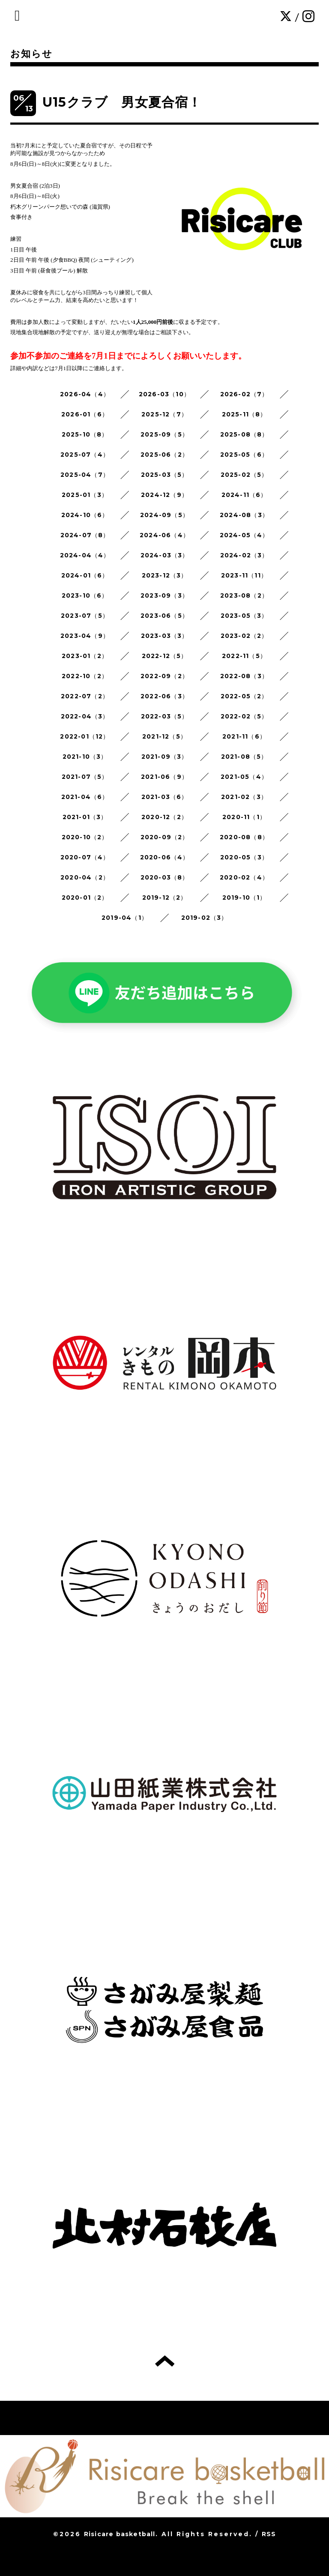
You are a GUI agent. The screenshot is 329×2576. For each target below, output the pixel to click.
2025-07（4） (84, 454)
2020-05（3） (244, 857)
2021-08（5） (244, 756)
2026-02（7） (244, 394)
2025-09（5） (164, 434)
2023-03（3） (164, 636)
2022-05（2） (244, 696)
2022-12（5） (165, 656)
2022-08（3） (244, 676)
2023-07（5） (85, 615)
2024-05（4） (244, 535)
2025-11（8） (244, 414)
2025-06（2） (164, 454)
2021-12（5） (164, 736)
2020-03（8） (165, 877)
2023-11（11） (244, 575)
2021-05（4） (244, 777)
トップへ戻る (164, 2361)
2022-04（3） (85, 716)
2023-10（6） (85, 595)
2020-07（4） (85, 857)
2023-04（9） (84, 636)
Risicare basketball (120, 2534)
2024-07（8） (85, 535)
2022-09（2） (164, 676)
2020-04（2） (84, 877)
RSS (269, 2534)
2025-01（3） (85, 495)
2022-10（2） (85, 676)
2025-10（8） (85, 434)
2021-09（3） (164, 756)
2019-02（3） (204, 917)
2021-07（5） (85, 777)
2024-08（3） (244, 515)
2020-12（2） (164, 817)
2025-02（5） (244, 475)
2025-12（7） (164, 414)
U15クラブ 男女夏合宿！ (122, 102)
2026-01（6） (84, 414)
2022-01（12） (84, 736)
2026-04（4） (85, 394)
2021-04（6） (85, 797)
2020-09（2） (165, 837)
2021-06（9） (164, 777)
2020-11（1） (244, 817)
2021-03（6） (164, 797)
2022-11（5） (244, 656)
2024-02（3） (244, 555)
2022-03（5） (164, 716)
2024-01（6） (85, 575)
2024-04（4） (85, 555)
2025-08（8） (244, 434)
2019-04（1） (125, 917)
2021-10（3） (85, 756)
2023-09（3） (164, 595)
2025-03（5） (164, 475)
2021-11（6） (244, 736)
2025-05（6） (244, 454)
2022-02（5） (244, 716)
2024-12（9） (164, 495)
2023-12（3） (165, 575)
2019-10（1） (244, 897)
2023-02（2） (244, 636)
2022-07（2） (85, 696)
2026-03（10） (164, 394)
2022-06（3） (164, 696)
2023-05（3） (244, 615)
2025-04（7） (84, 475)
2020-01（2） (85, 897)
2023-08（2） (244, 595)
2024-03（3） (165, 555)
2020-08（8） (244, 837)
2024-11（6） (244, 495)
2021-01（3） (85, 817)
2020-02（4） (244, 877)
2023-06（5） (164, 615)
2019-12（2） (164, 897)
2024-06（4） (164, 535)
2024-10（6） (85, 515)
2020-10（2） (85, 837)
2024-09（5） (164, 515)
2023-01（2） (85, 656)
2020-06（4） (164, 857)
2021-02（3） (244, 797)
